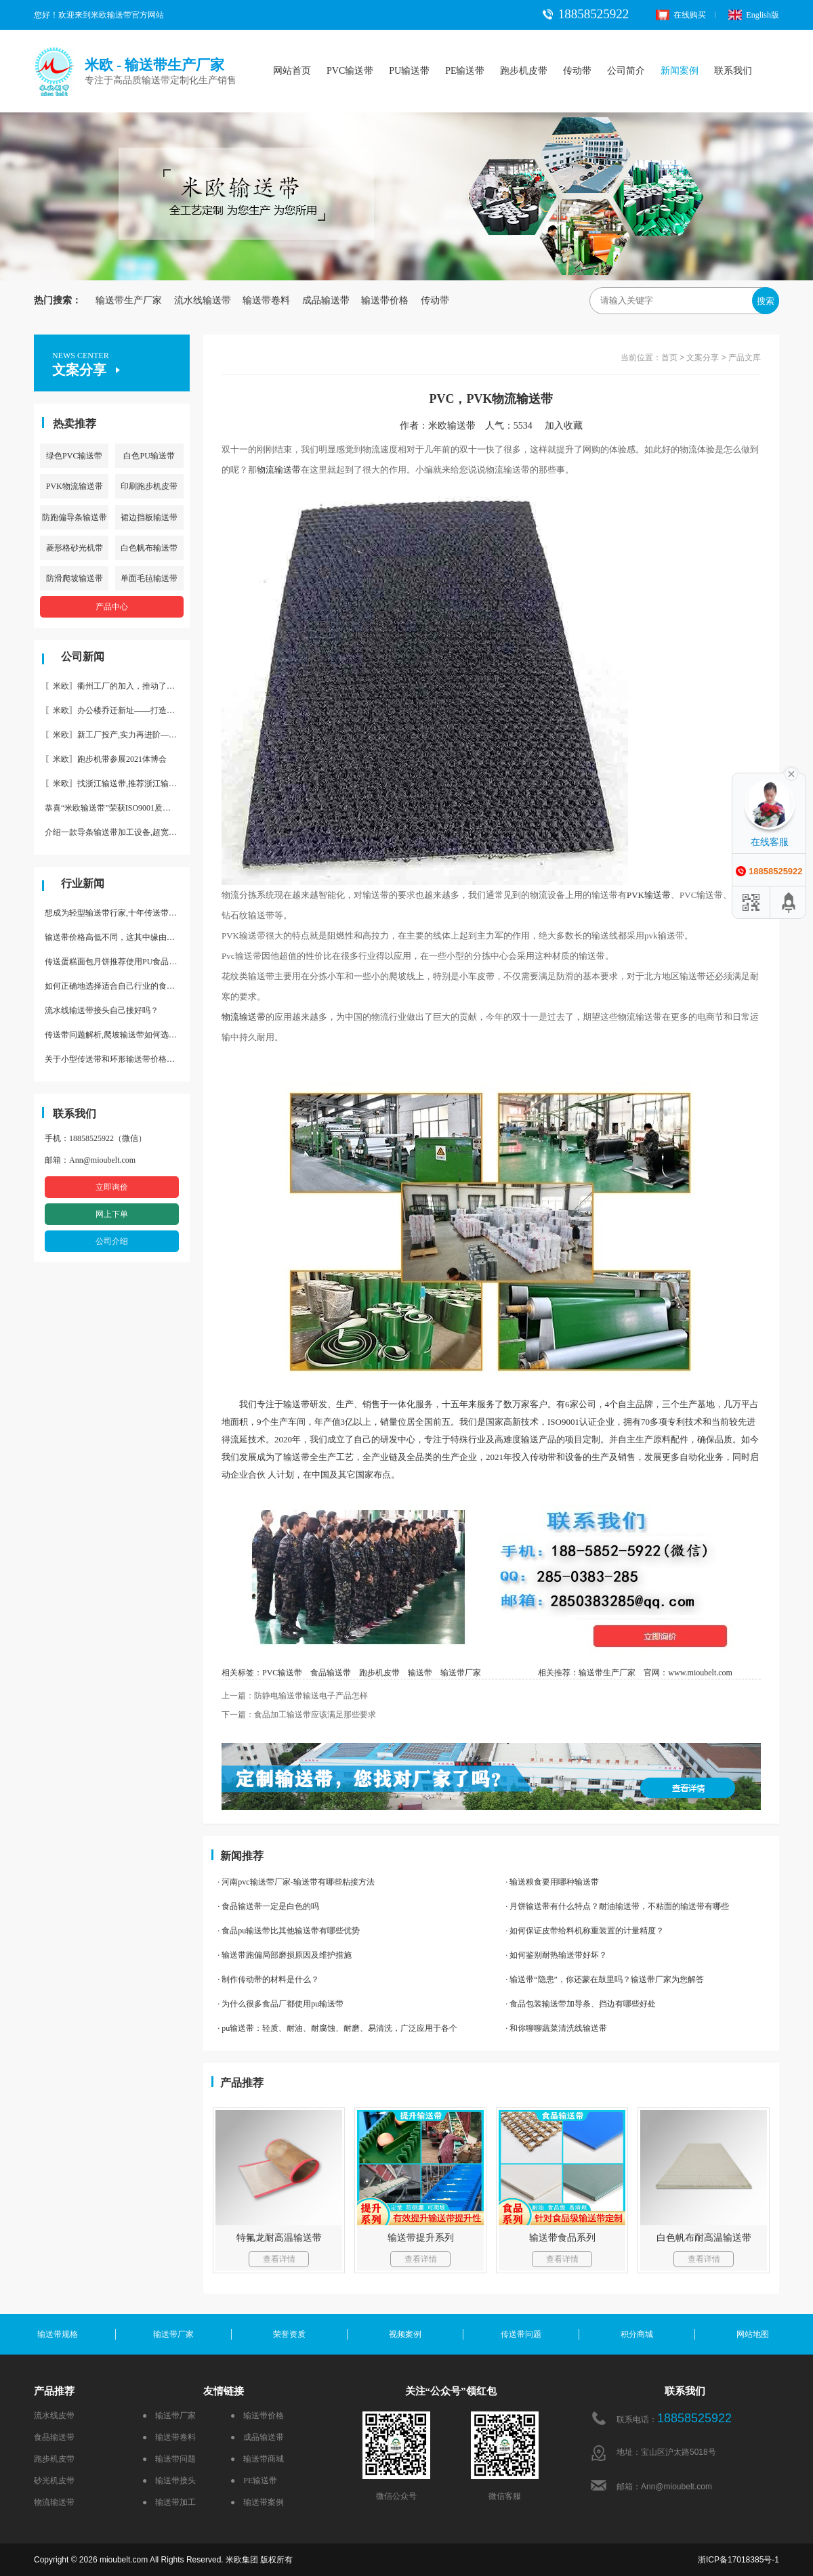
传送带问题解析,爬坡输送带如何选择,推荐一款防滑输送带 (117, 1034)
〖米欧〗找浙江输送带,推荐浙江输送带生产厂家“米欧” (117, 783)
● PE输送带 (253, 2480)
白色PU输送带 (148, 455)
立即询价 (112, 1187)
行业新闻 (82, 883)
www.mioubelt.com (700, 1672)
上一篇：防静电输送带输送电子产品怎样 (295, 1695)
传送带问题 (521, 2334)
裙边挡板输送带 (149, 517)
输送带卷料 (266, 300)
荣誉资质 (289, 2334)
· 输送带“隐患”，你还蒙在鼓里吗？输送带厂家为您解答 (604, 1979)
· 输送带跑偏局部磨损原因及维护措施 (284, 1955)
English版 (753, 15)
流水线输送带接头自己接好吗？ (102, 1010)
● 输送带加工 (169, 2502)
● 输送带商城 (257, 2459)
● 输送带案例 (257, 2502)
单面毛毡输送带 (149, 578)
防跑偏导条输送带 (74, 517)
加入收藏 (568, 426)
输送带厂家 (460, 1672)
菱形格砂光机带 (74, 548)
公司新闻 (82, 656)
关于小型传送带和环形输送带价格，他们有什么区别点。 (117, 1059)
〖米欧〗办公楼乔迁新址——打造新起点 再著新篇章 (117, 710)
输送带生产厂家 (129, 300)
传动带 (577, 71)
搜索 (765, 301)
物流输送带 (279, 470)
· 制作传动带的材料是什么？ (268, 1979)
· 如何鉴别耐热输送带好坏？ (556, 1955)
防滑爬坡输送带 (74, 578)
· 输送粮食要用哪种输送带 (552, 1882)
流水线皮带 (54, 2415)
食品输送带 (330, 1672)
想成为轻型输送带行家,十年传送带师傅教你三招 (117, 913)
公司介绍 (112, 1241)
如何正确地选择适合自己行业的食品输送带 (117, 986)
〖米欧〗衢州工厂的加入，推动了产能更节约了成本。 (117, 686)
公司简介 (626, 71)
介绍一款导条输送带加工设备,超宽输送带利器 (117, 832)
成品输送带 (326, 300)
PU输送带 (409, 71)
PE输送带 (464, 71)
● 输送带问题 (169, 2459)
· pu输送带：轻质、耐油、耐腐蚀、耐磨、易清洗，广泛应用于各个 (337, 2028)
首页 (669, 357)
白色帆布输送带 (149, 548)
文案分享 (702, 357)
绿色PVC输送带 (74, 455)
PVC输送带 (350, 71)
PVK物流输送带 (74, 486)
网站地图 (752, 2334)
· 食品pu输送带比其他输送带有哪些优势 (288, 1930)
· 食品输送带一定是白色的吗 (268, 1906)
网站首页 (292, 71)
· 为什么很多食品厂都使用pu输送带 (280, 2004)
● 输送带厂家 (169, 2415)
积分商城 (637, 2334)
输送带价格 (385, 300)
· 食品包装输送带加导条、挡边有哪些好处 (580, 2004)
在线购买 (681, 15)
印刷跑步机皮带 (149, 486)
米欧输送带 (452, 426)
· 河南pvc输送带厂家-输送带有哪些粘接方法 (295, 1882)
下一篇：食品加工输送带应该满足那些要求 (299, 1714)
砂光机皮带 (54, 2480)
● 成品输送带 (257, 2437)
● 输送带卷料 (169, 2437)
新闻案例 (680, 71)
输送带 (657, 895)
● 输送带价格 (257, 2415)
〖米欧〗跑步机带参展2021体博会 (106, 759)
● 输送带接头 (169, 2480)
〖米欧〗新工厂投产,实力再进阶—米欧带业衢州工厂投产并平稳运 (117, 734)
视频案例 (405, 2334)
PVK (635, 895)
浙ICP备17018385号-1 (738, 2559)
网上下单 (112, 1214)
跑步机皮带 (523, 71)
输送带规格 (57, 2334)
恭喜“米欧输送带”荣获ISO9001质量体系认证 (117, 808)
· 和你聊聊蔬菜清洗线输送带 (556, 2028)
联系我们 (733, 71)
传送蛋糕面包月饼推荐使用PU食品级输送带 (117, 961)
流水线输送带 (202, 300)
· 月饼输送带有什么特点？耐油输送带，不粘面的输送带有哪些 (617, 1906)
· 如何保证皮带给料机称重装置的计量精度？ (584, 1930)
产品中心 (112, 606)
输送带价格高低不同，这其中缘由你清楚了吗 (117, 937)
